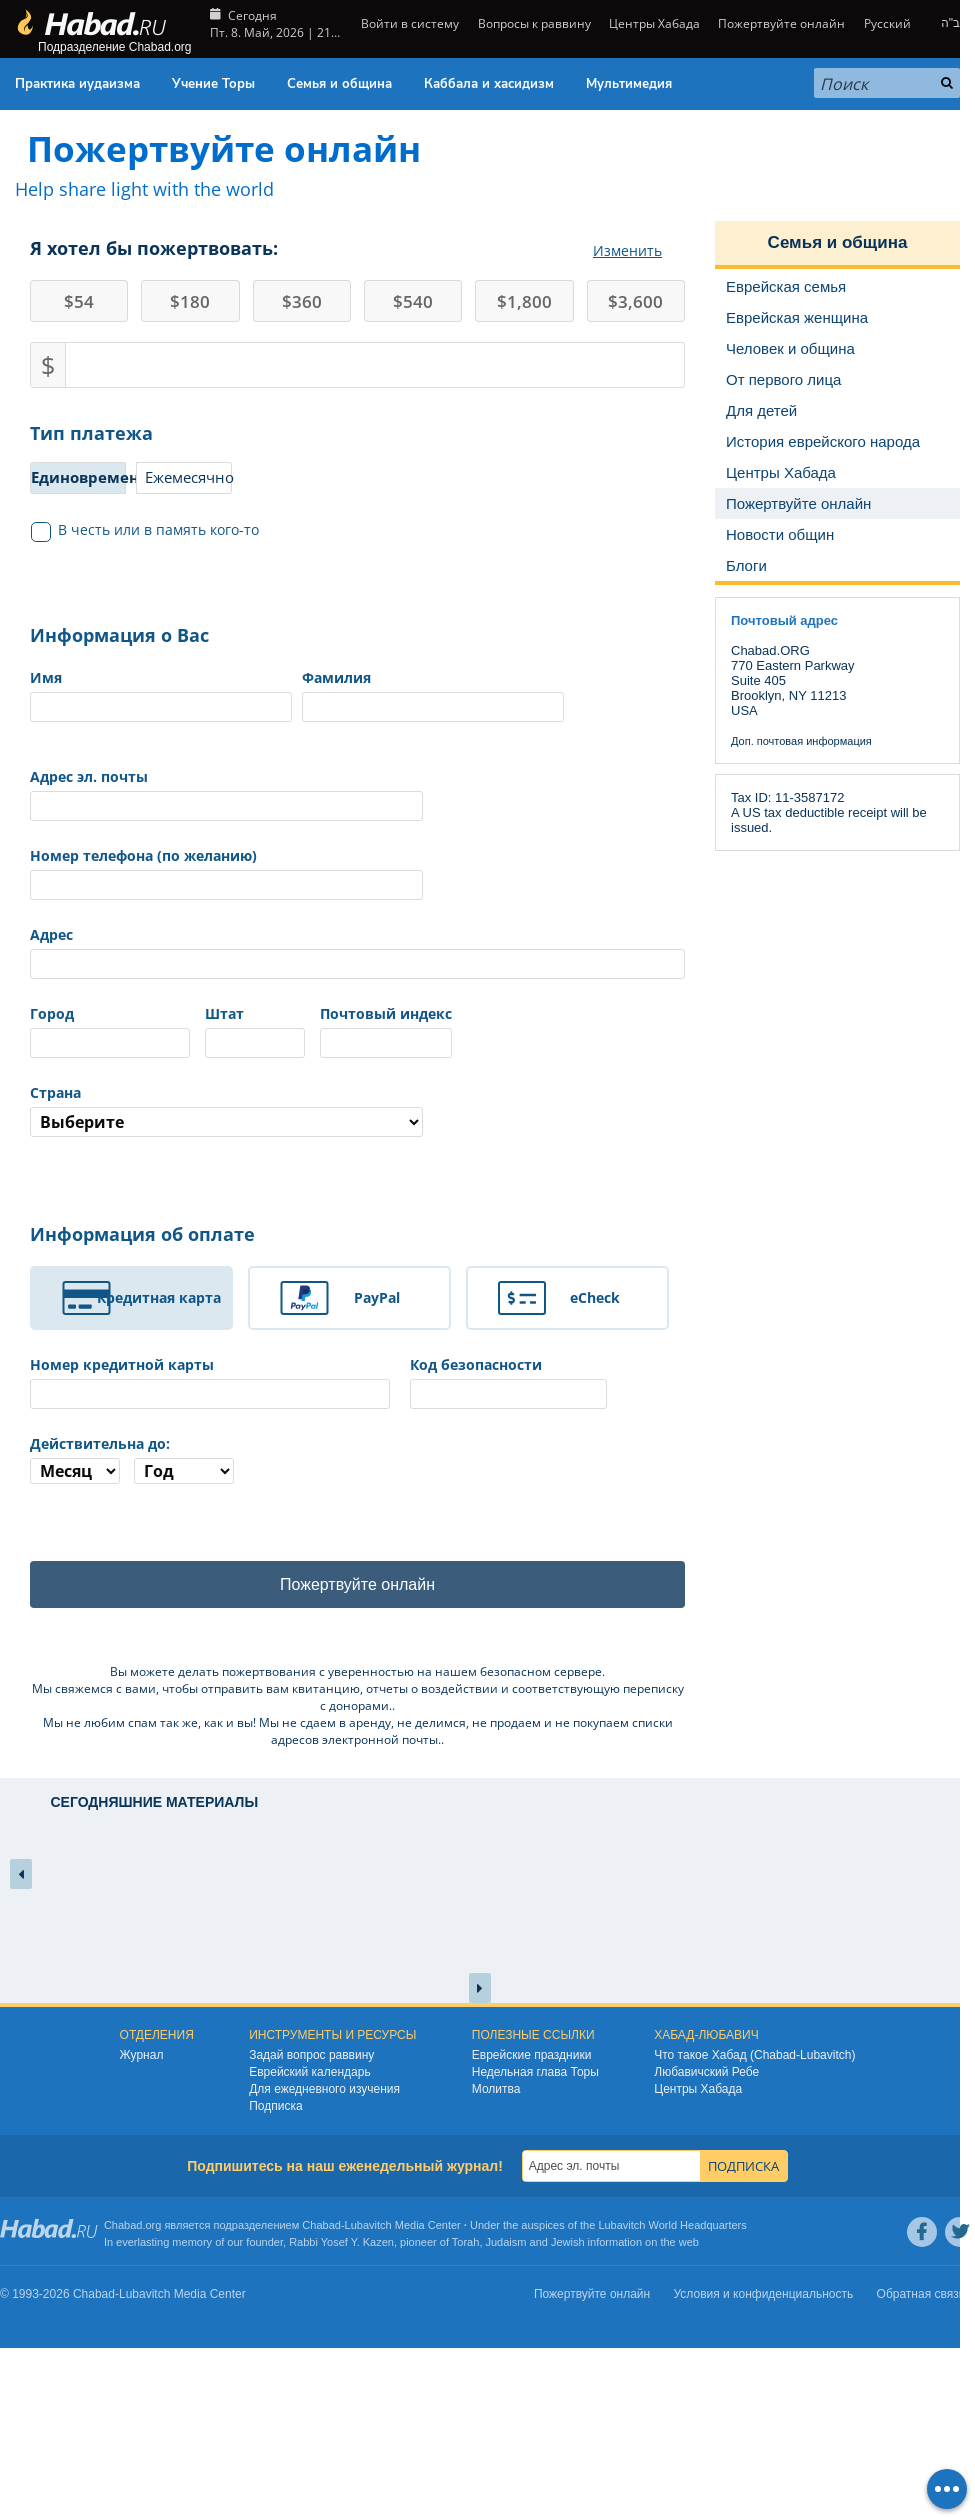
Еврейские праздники (532, 2055)
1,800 (524, 301)
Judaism (506, 2242)
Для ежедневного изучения (324, 2089)
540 (413, 301)
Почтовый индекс (386, 1013)
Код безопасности (476, 1364)
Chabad (321, 2225)
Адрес (51, 934)
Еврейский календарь (310, 2072)
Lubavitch (368, 2225)
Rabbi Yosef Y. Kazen (341, 2242)
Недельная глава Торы (535, 2072)
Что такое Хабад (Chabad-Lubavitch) (754, 2055)
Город (52, 1013)
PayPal (377, 1297)
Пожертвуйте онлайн (781, 23)
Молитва (496, 2089)
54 (79, 301)
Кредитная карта (159, 1297)
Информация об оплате (142, 1234)
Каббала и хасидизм (489, 84)
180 (190, 301)
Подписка (275, 2106)
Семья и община (339, 84)
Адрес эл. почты (89, 776)
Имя (46, 677)
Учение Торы (213, 84)
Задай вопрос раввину (311, 2055)
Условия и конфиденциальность (764, 2294)
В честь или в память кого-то (145, 530)
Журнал (142, 2055)
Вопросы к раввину (534, 23)
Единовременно (78, 477)
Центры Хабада (654, 23)
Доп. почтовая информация (801, 741)
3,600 (635, 301)
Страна (55, 1092)
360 (302, 301)
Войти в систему (408, 23)
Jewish (568, 2242)
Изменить (627, 250)
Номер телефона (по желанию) (143, 855)
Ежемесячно (188, 477)
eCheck (595, 1297)
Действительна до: (100, 1443)
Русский (887, 23)
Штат (224, 1013)
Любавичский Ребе (706, 2072)
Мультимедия (629, 84)
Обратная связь (921, 2294)
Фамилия (336, 677)
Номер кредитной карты (122, 1364)
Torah (466, 2242)
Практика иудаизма (77, 84)
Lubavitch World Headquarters (672, 2225)
